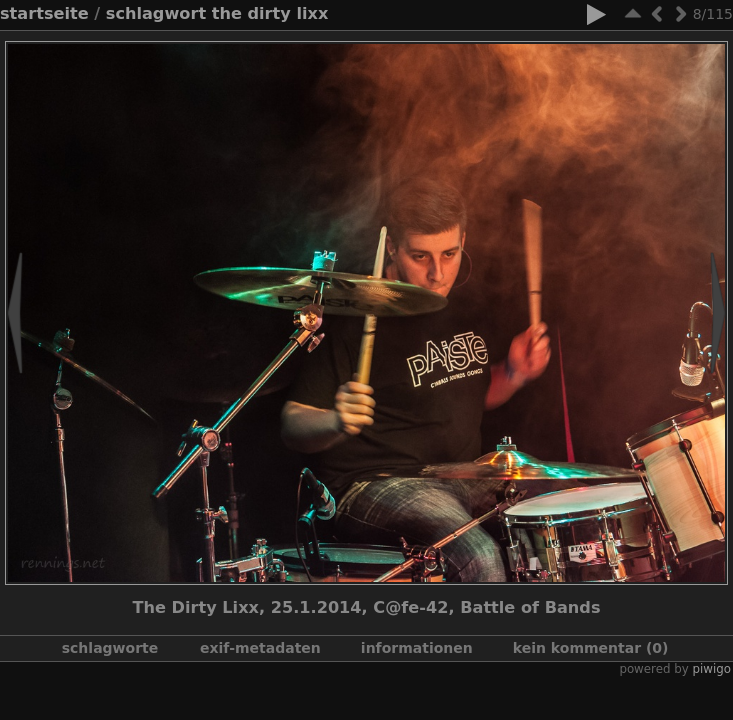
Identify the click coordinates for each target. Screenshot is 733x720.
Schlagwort (156, 13)
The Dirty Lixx (270, 13)
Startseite (44, 13)
